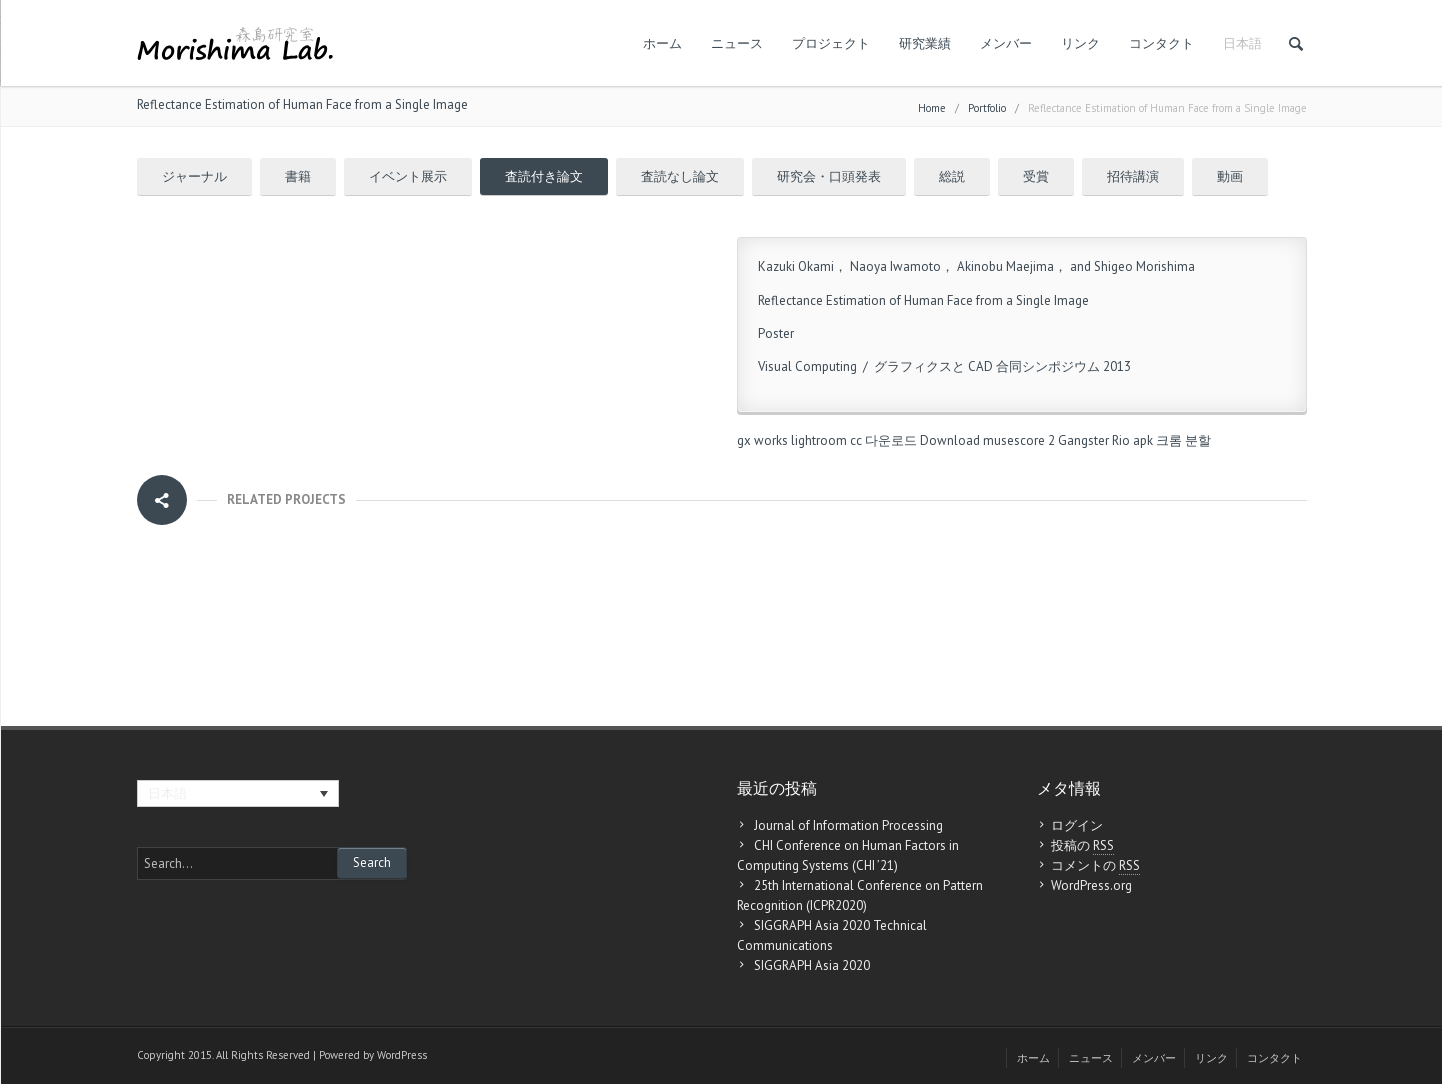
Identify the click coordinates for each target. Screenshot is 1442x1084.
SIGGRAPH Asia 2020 (812, 965)
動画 (1230, 176)
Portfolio (987, 108)
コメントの (1095, 866)
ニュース (737, 43)
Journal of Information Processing (848, 825)
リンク (1080, 43)
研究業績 (925, 43)
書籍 (298, 176)
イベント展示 (408, 176)
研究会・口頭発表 (829, 176)
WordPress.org (1091, 885)
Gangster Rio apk (1105, 440)
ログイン (1077, 825)
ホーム (662, 43)
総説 (952, 176)
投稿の (1082, 846)
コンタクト (1161, 43)
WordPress (402, 1055)
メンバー (1006, 43)
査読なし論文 (680, 176)
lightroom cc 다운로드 (854, 440)
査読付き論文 (544, 176)
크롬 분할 (1183, 440)
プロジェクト (831, 43)
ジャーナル (194, 176)
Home (932, 108)
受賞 (1036, 176)
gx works (762, 440)
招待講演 (1133, 176)
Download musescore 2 (987, 440)
